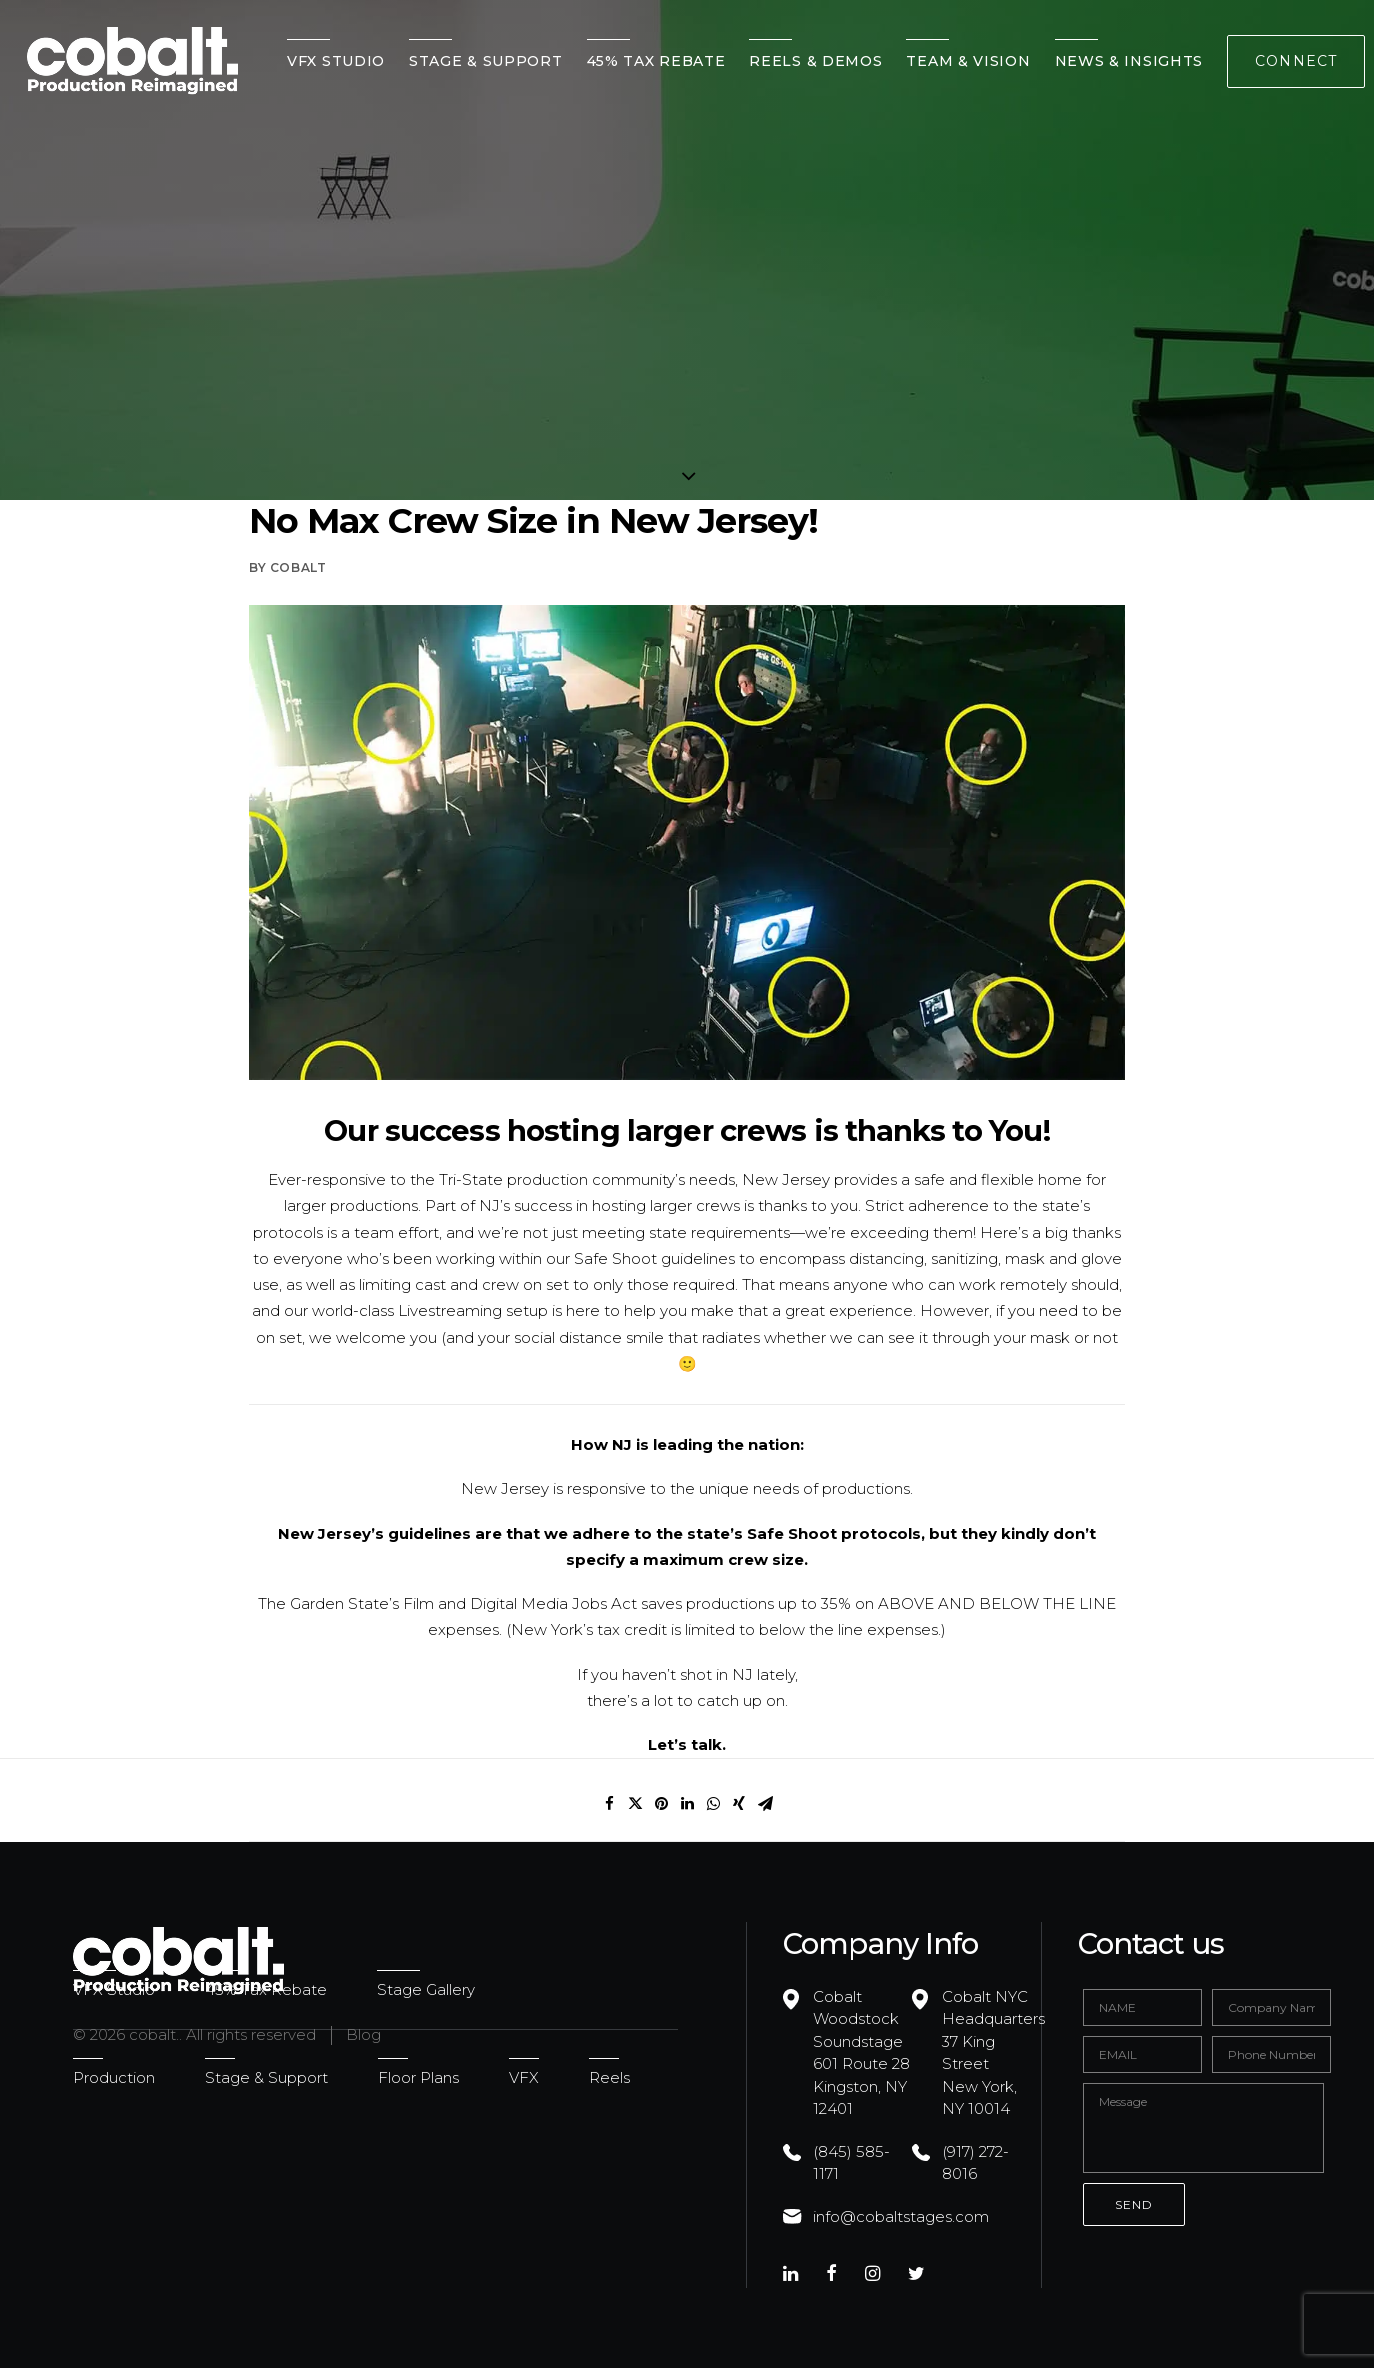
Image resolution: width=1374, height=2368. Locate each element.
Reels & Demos (815, 61)
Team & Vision (968, 61)
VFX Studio (336, 61)
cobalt (298, 567)
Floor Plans (418, 2077)
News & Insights (1129, 61)
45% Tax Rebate (656, 61)
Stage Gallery (426, 1989)
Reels (609, 2077)
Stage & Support (486, 61)
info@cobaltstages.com (901, 2216)
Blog (363, 2034)
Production (114, 2077)
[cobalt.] (133, 61)
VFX (524, 2077)
